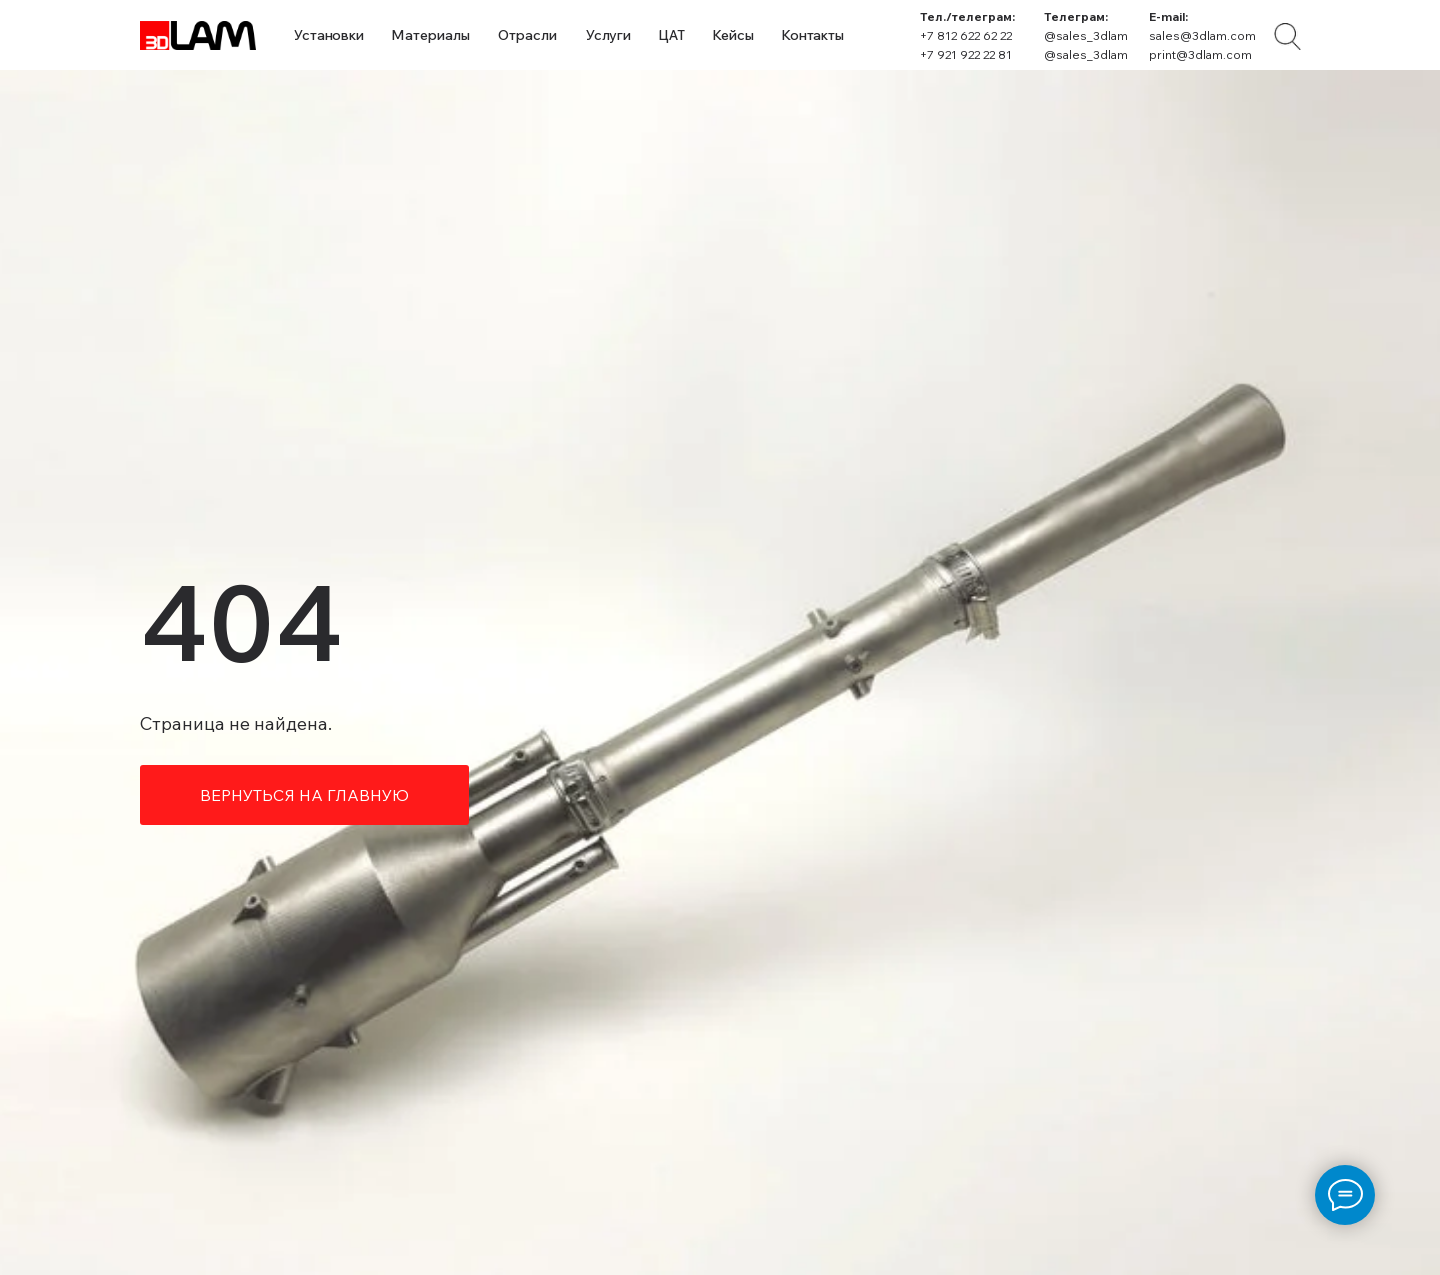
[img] (1287, 36)
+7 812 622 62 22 (966, 35)
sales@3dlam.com (1202, 35)
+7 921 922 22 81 (966, 54)
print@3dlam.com (1200, 54)
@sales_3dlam (1086, 35)
